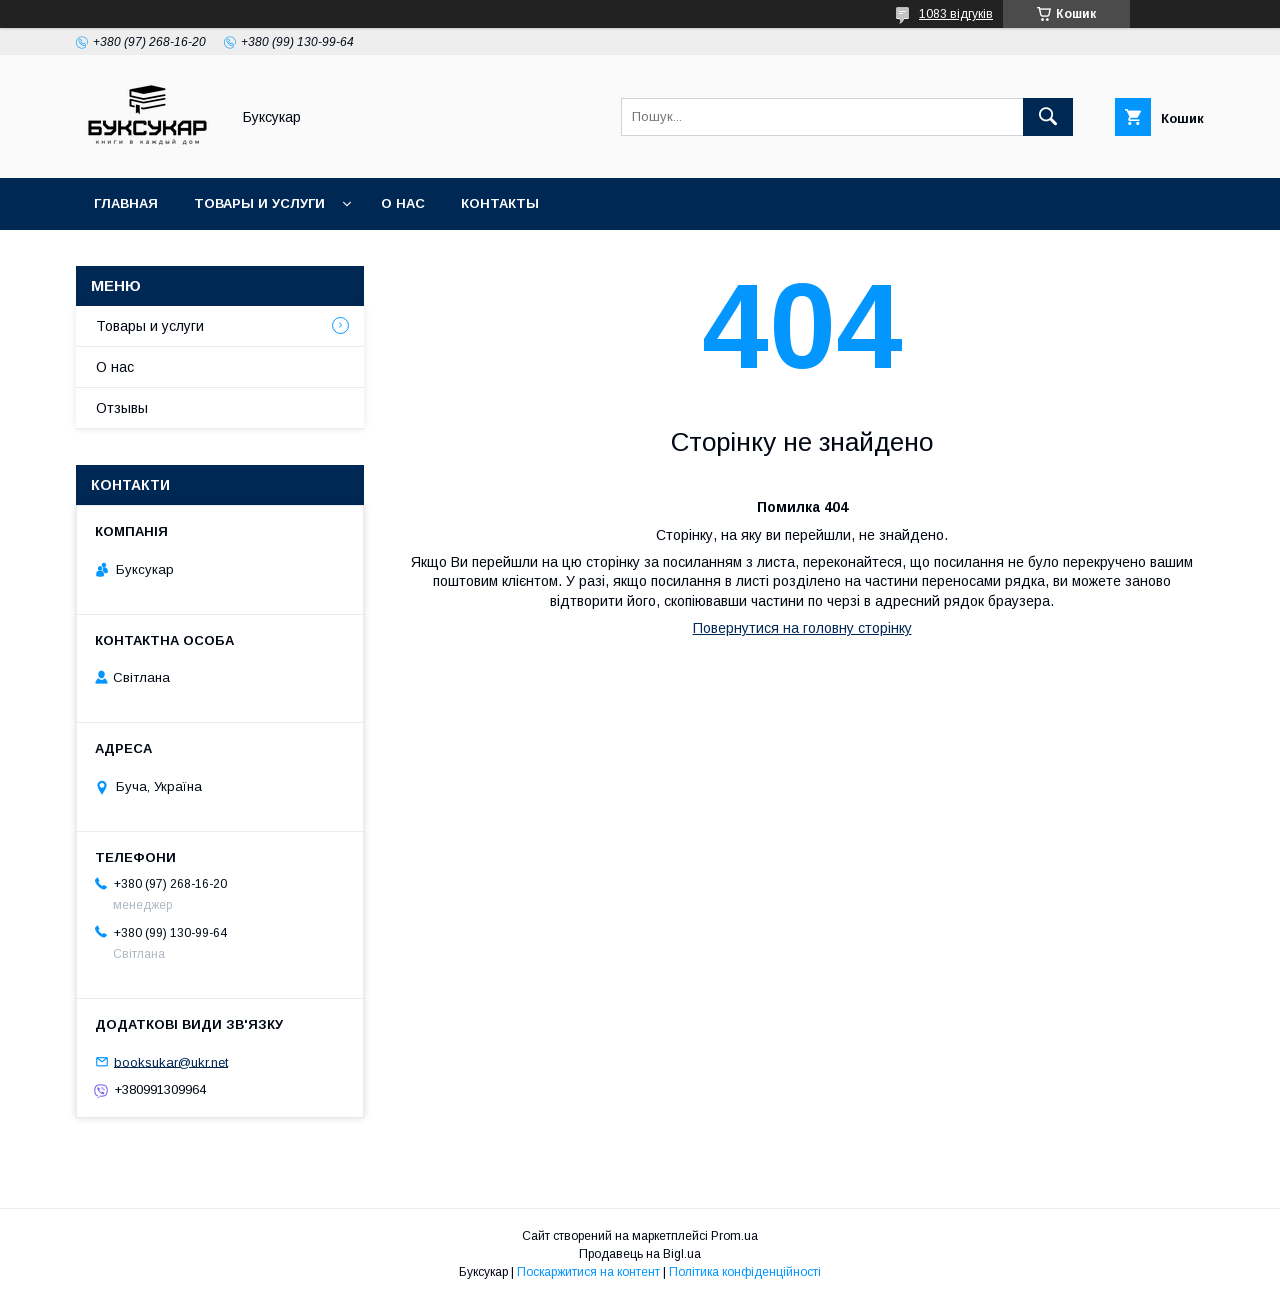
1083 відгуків (956, 14)
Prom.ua (734, 1236)
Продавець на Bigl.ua (640, 1254)
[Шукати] (1048, 117)
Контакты (500, 203)
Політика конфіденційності (745, 1272)
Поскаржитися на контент (588, 1272)
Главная (126, 203)
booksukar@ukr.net (171, 1061)
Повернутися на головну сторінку (802, 628)
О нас (403, 203)
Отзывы (122, 408)
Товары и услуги (259, 203)
